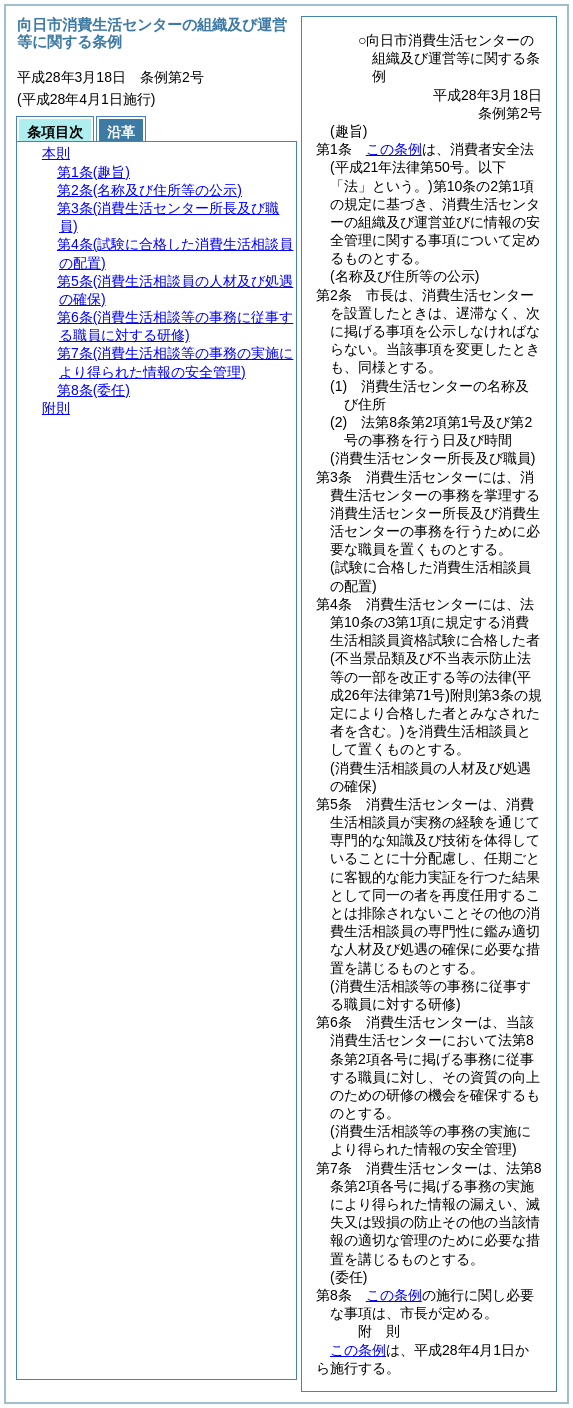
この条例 (394, 149)
